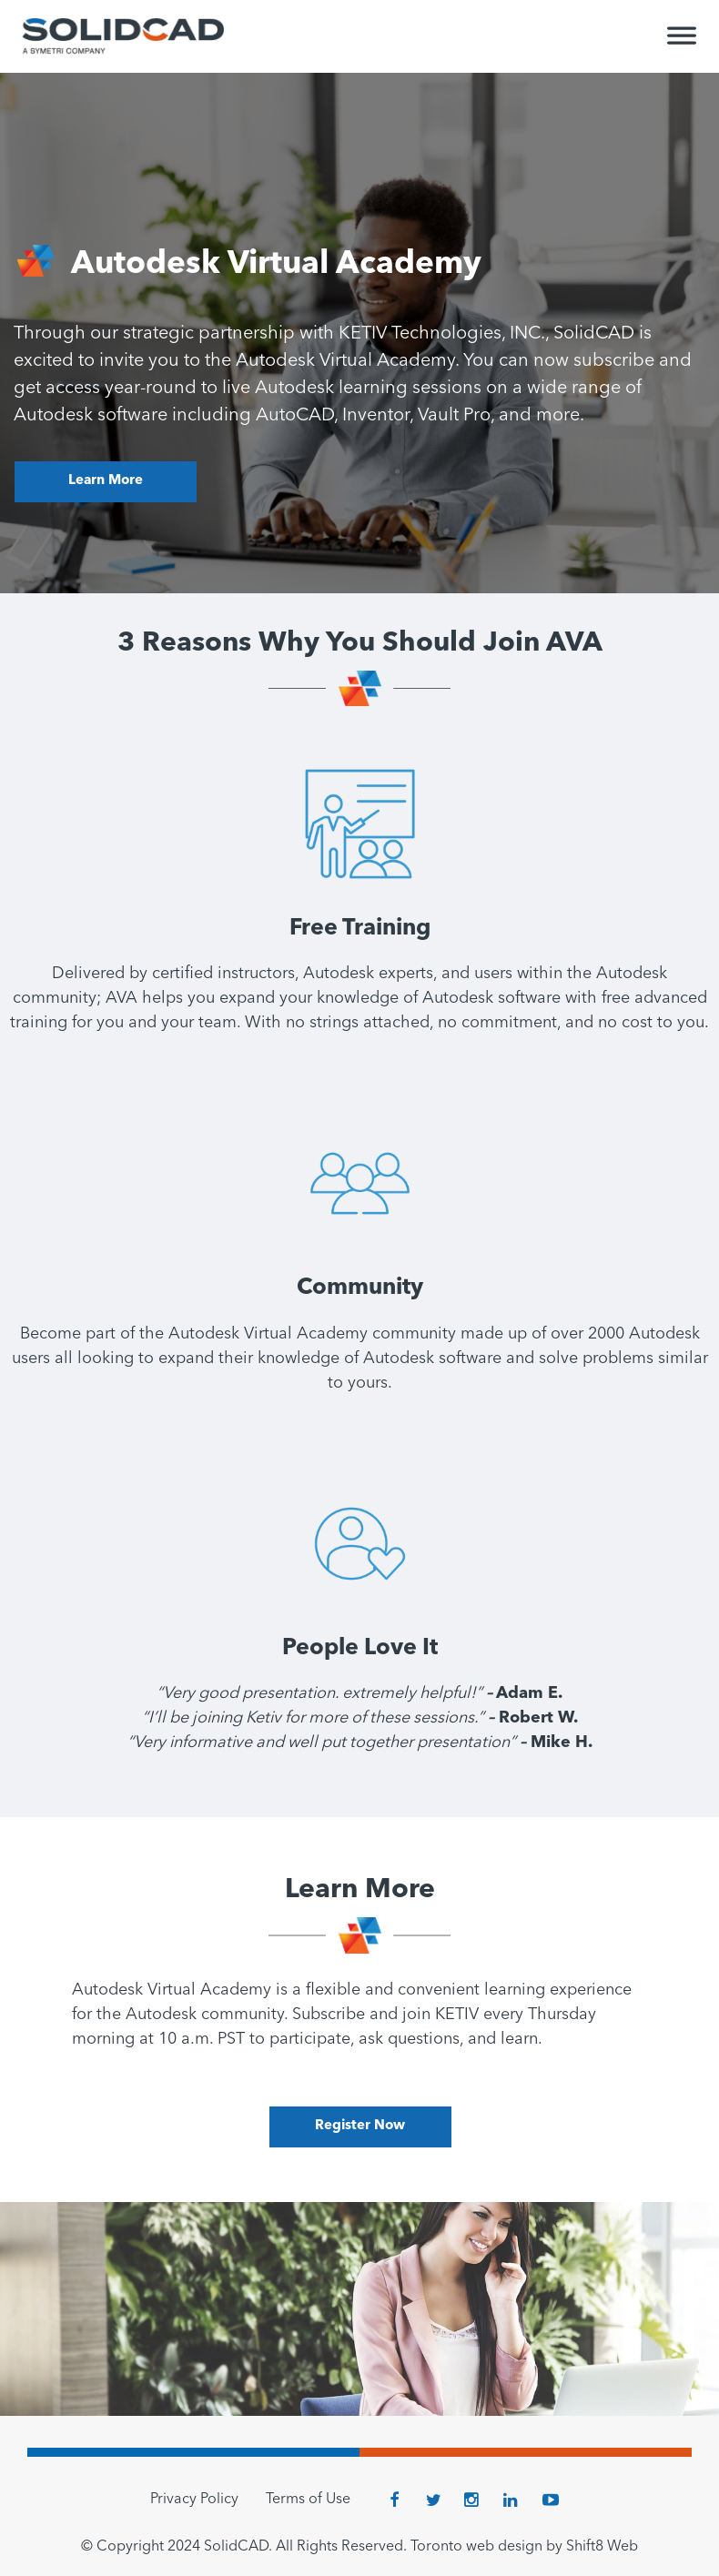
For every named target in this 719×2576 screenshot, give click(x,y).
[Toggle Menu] (681, 43)
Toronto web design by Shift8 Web (524, 2547)
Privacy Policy (194, 2499)
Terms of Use (308, 2499)
